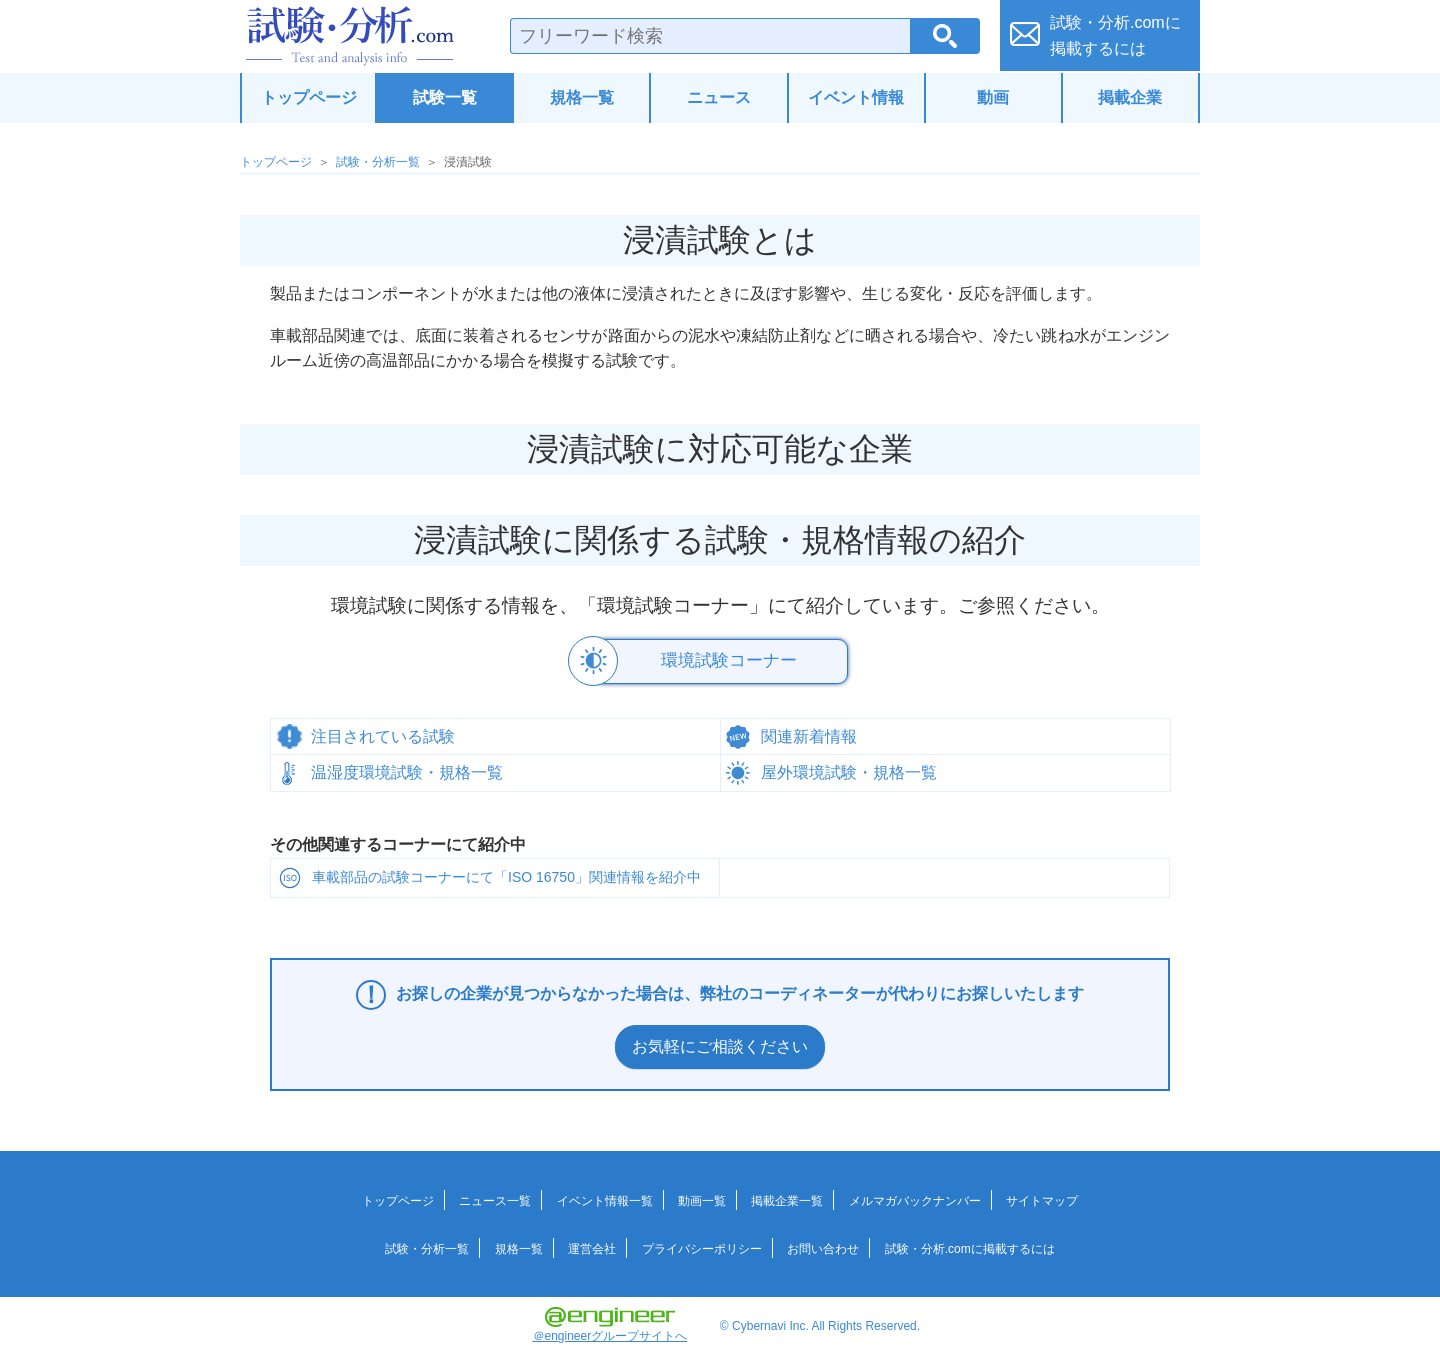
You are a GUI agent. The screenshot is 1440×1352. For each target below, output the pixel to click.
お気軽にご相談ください (720, 1042)
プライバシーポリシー (702, 1244)
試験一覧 (445, 97)
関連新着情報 (809, 732)
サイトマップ (1042, 1196)
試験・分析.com (350, 36)
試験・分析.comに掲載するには (970, 1244)
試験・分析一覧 (378, 162)
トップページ (309, 97)
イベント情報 (856, 97)
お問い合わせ (823, 1244)
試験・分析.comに (1115, 35)
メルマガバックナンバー (915, 1196)
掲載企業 (1130, 97)
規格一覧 (582, 97)
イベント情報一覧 (605, 1196)
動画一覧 (702, 1196)
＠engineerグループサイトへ (610, 1320)
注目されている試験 (383, 732)
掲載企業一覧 (787, 1196)
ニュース (719, 97)
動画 (993, 97)
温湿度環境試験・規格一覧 (407, 768)
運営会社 (592, 1244)
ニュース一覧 (495, 1196)
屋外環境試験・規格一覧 (849, 768)
